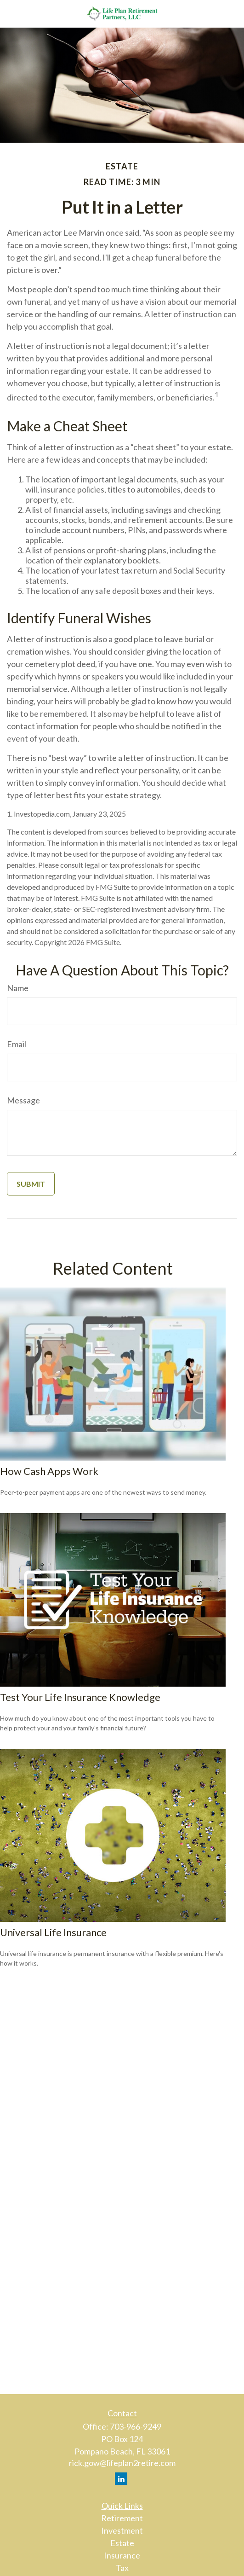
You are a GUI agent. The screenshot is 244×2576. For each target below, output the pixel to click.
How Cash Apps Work (49, 1471)
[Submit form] (31, 1183)
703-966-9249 (135, 2426)
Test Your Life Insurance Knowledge (80, 1697)
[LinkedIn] (121, 2478)
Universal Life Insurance (53, 1932)
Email (16, 1044)
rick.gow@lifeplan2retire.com (122, 2463)
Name (17, 988)
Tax (122, 2568)
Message (23, 1100)
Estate (122, 2543)
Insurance (122, 2555)
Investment (122, 2530)
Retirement (122, 2518)
